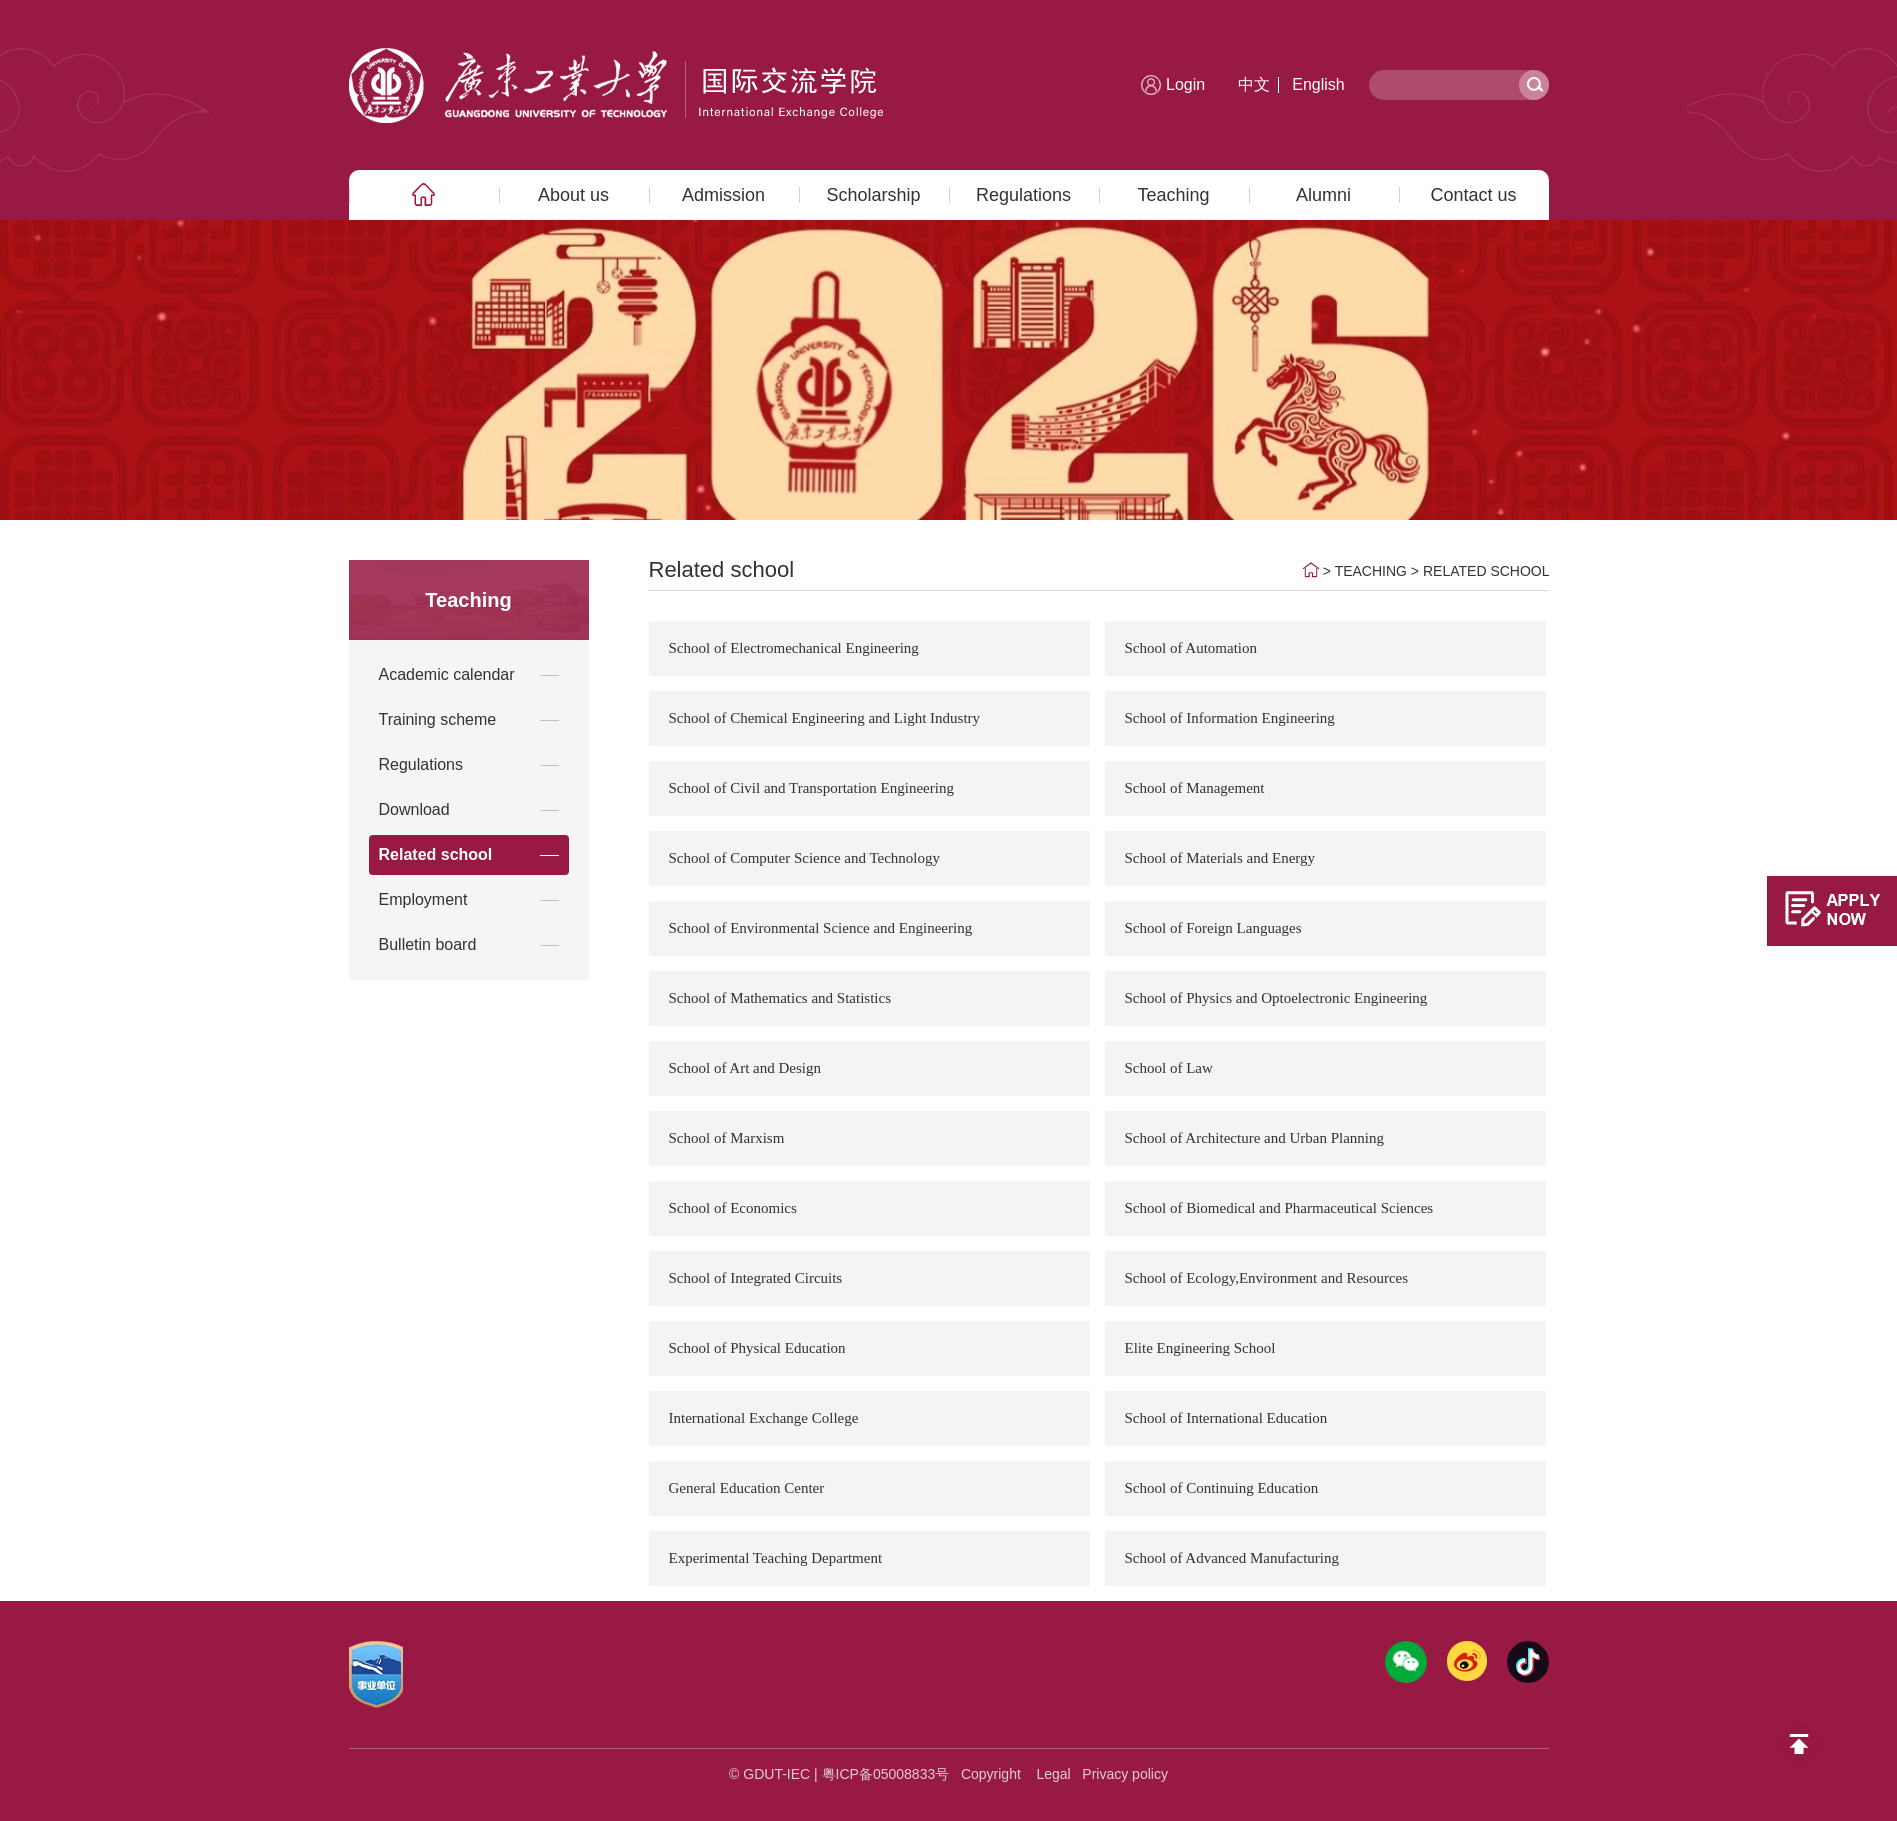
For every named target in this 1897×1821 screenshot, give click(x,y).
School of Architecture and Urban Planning (1255, 1138)
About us (573, 195)
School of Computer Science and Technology (805, 858)
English (1318, 84)
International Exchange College (764, 1418)
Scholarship (873, 195)
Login (1185, 84)
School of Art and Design (745, 1068)
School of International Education (1226, 1418)
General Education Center (747, 1488)
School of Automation (1191, 648)
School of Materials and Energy (1220, 858)
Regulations (1023, 195)
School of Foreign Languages (1213, 928)
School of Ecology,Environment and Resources (1267, 1278)
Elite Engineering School (1200, 1348)
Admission (723, 195)
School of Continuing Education (1222, 1488)
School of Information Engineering (1230, 718)
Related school (1486, 571)
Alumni (1323, 195)
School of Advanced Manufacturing (1232, 1558)
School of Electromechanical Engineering (794, 648)
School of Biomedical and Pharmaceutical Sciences (1279, 1208)
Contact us (1473, 195)
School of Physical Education (757, 1348)
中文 (1254, 84)
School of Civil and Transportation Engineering (811, 788)
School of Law (1169, 1068)
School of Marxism (727, 1138)
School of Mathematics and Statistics (780, 998)
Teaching (1173, 195)
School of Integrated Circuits (756, 1278)
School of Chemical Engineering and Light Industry (825, 718)
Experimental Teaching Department (776, 1558)
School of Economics (733, 1208)
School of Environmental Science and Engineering (821, 928)
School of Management (1195, 788)
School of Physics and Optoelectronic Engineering (1276, 998)
